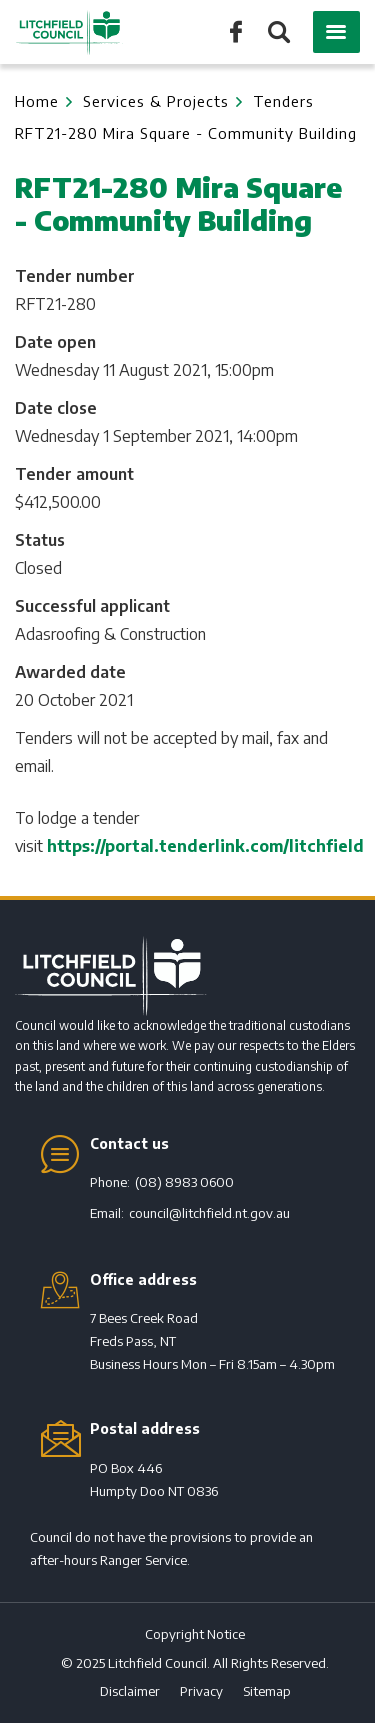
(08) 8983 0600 (184, 1182)
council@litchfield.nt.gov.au (209, 1213)
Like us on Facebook (236, 30)
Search (277, 33)
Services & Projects (156, 101)
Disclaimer (130, 1691)
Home (37, 101)
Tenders (283, 101)
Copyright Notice (195, 1634)
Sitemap (267, 1691)
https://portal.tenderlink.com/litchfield (205, 846)
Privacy (201, 1691)
